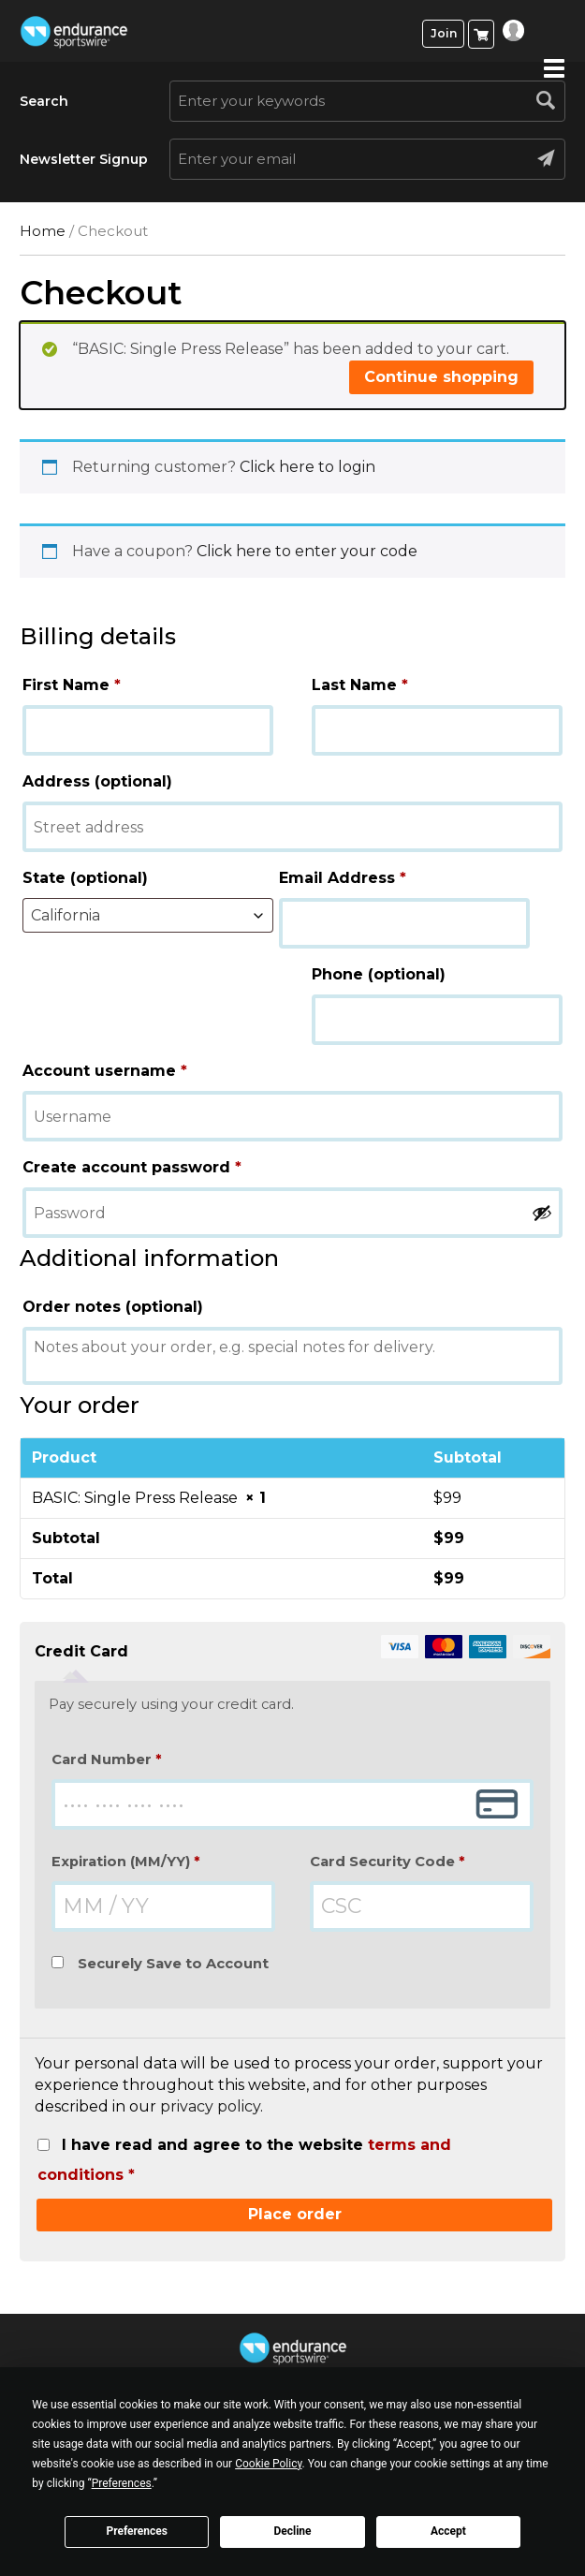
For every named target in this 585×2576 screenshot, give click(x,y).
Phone (379, 974)
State (85, 878)
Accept (448, 2531)
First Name (71, 685)
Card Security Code (387, 1861)
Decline (292, 2531)
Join (444, 33)
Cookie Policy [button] (268, 2463)
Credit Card (292, 1652)
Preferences (137, 2531)
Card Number (106, 1759)
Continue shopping (441, 377)
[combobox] (147, 915)
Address (97, 781)
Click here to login (307, 467)
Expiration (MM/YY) (125, 1861)
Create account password (131, 1167)
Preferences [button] (122, 2483)
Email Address (342, 878)
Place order (295, 2214)
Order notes (112, 1307)
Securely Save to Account (173, 1963)
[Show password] (542, 1212)
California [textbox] (65, 915)
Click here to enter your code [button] (307, 551)
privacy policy (210, 2106)
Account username (104, 1071)
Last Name (360, 685)
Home (43, 231)
